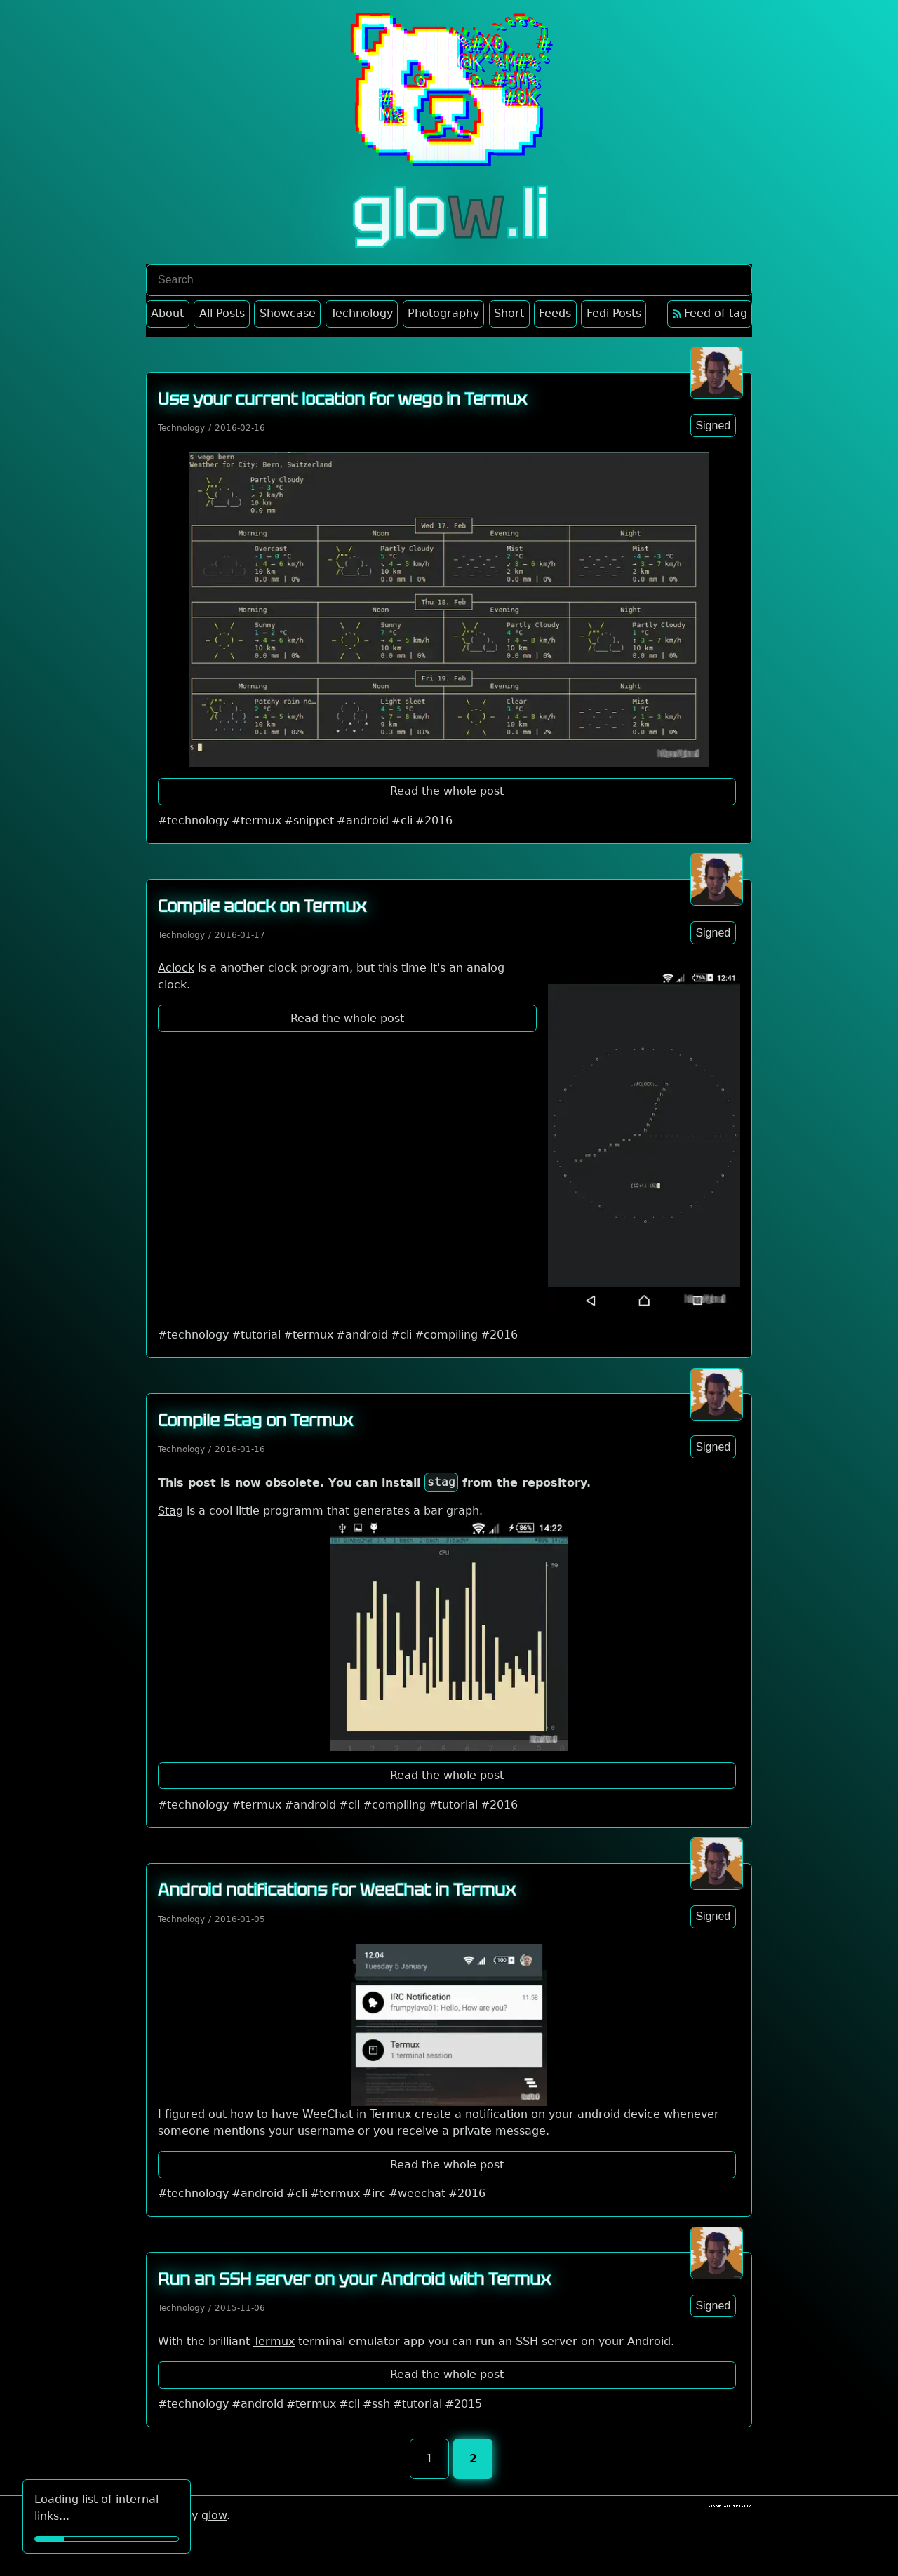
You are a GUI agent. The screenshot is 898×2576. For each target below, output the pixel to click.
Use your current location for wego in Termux (342, 399)
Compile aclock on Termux (262, 906)
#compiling (446, 1334)
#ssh (376, 2403)
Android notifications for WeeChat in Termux (337, 1889)
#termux (256, 820)
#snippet (309, 820)
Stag (170, 1510)
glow (214, 2515)
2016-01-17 (240, 935)
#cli (402, 820)
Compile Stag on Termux (255, 1420)
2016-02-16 (240, 428)
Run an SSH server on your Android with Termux (354, 2279)
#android (363, 820)
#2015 (463, 2403)
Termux (390, 2114)
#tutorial (256, 1334)
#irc (374, 2193)
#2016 (434, 820)
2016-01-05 (240, 1919)
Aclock (176, 967)
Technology (181, 428)
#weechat (417, 2193)
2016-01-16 (240, 1449)
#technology (193, 820)
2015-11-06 (240, 2308)
